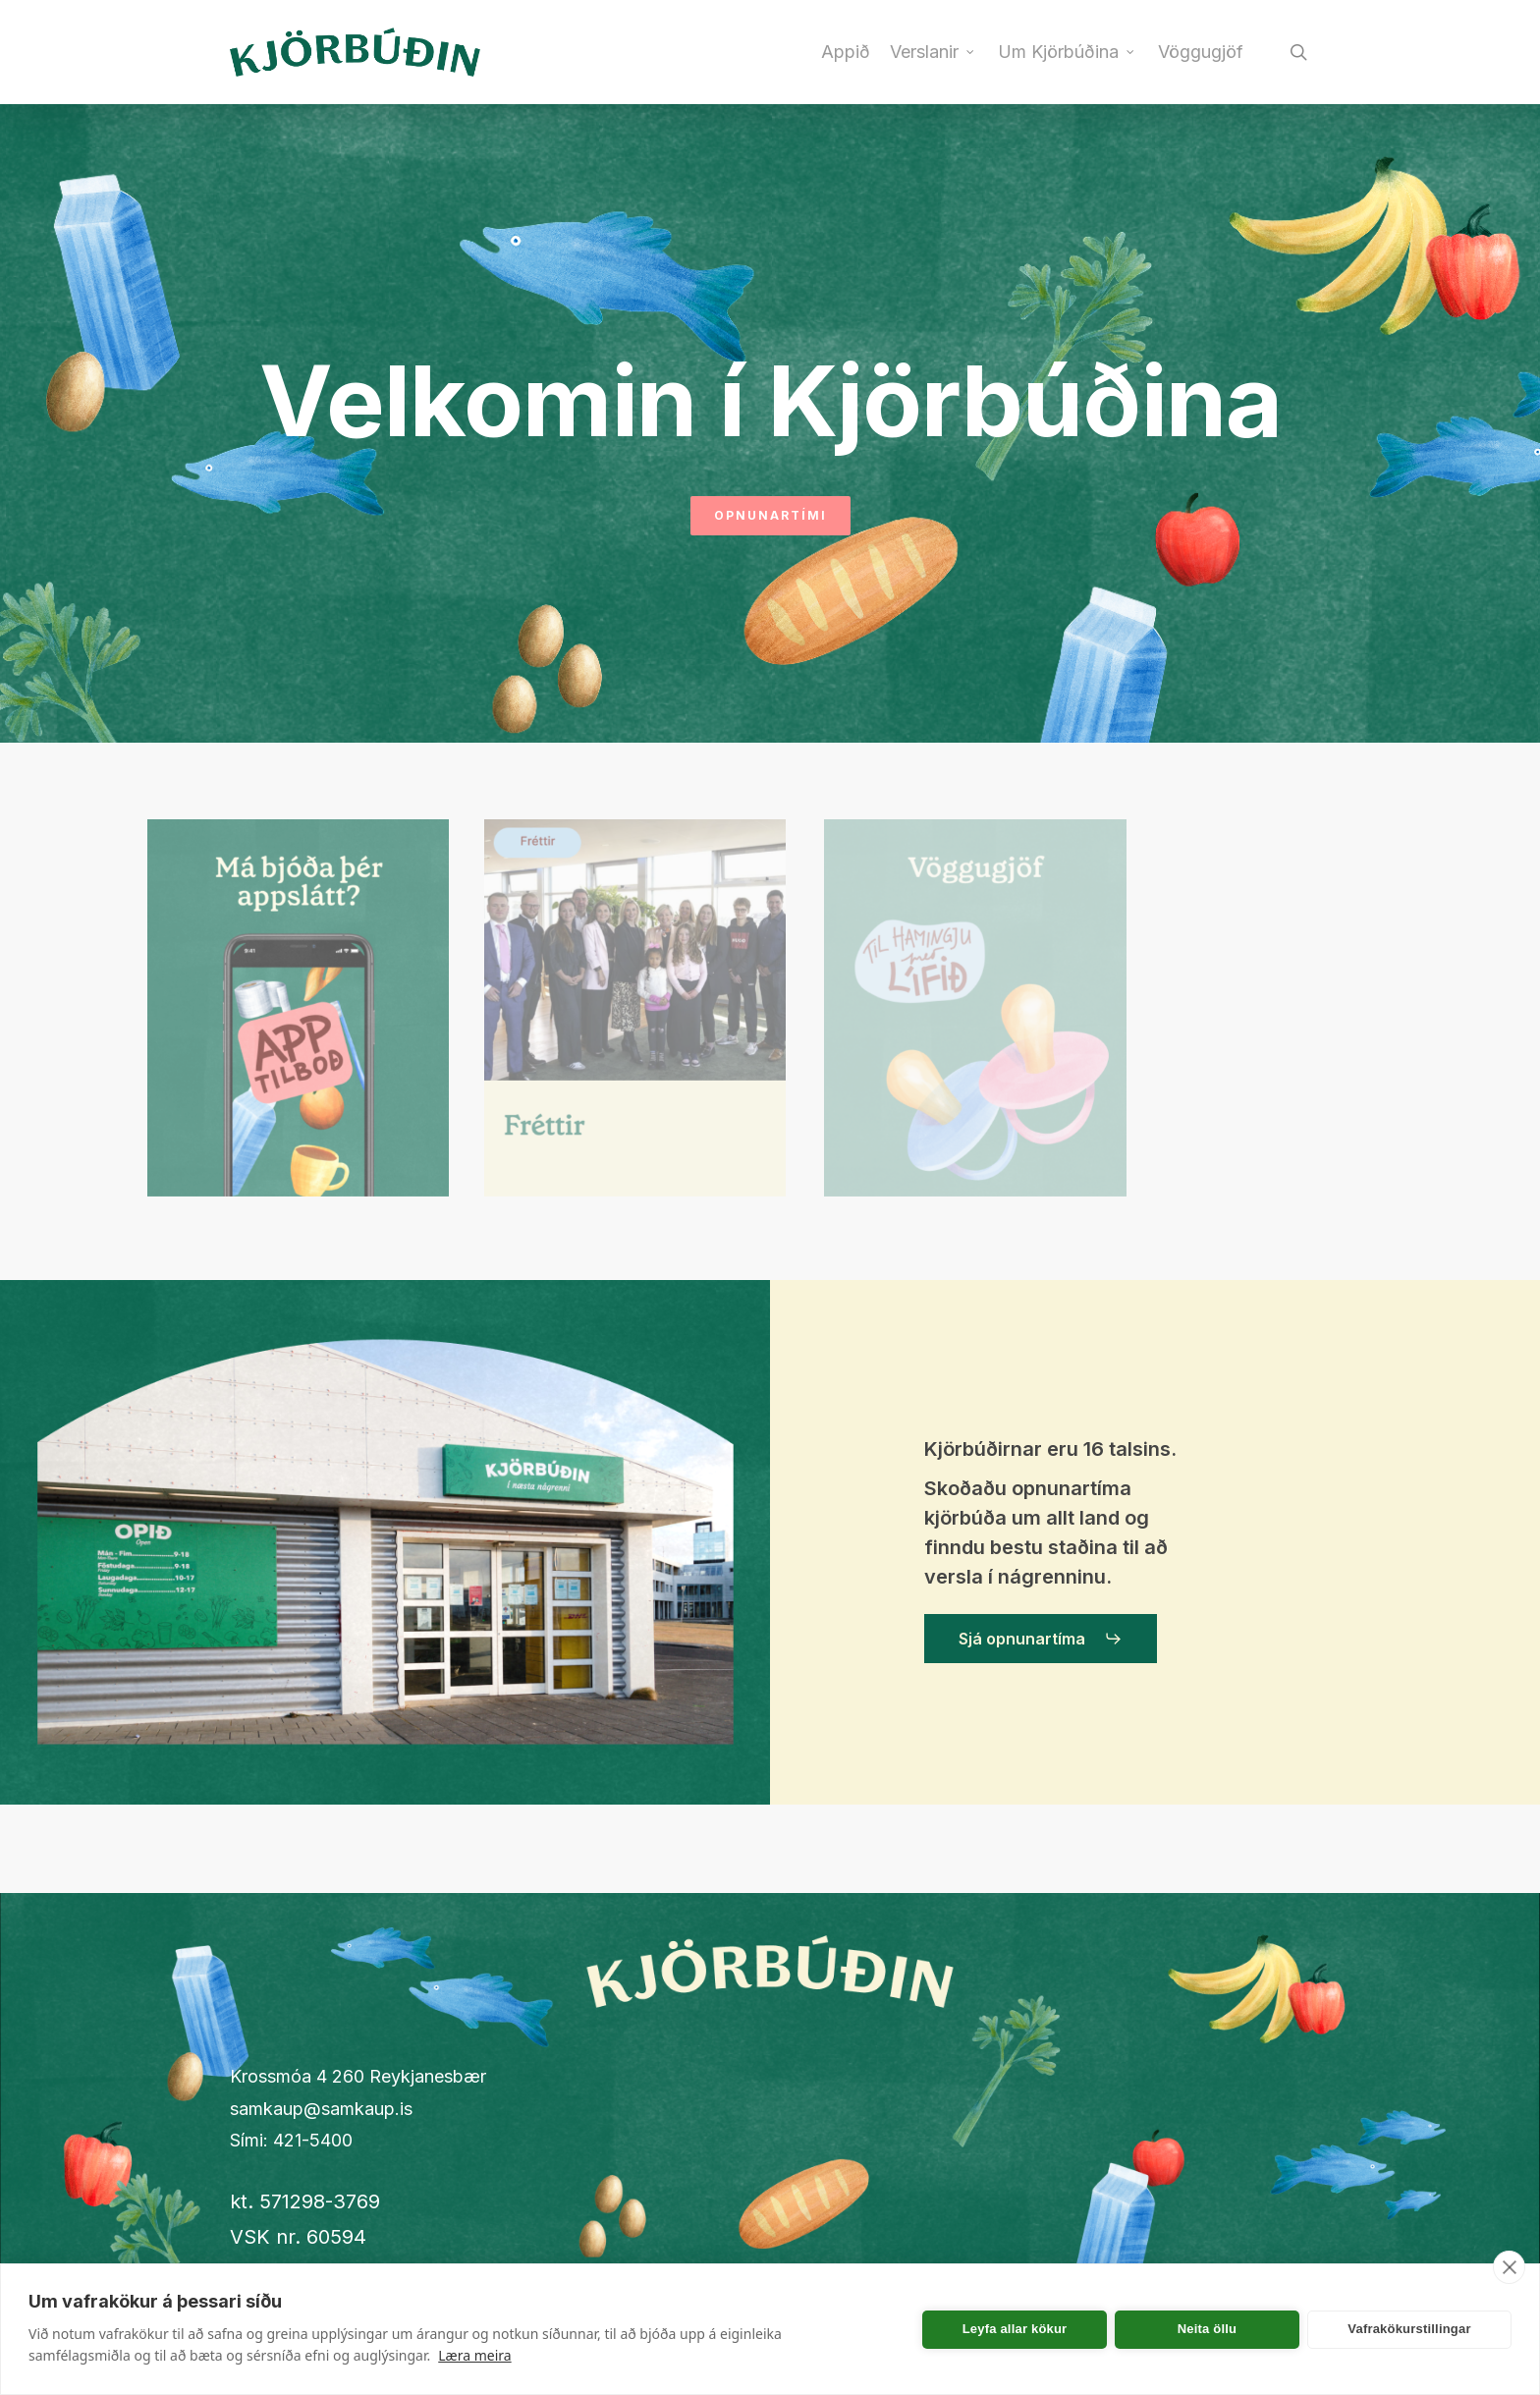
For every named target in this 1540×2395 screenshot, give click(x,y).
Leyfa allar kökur (1015, 2328)
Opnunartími (770, 515)
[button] (1041, 1638)
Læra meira (474, 2355)
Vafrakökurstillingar (1409, 2328)
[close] (1509, 2267)
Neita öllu (1208, 2328)
